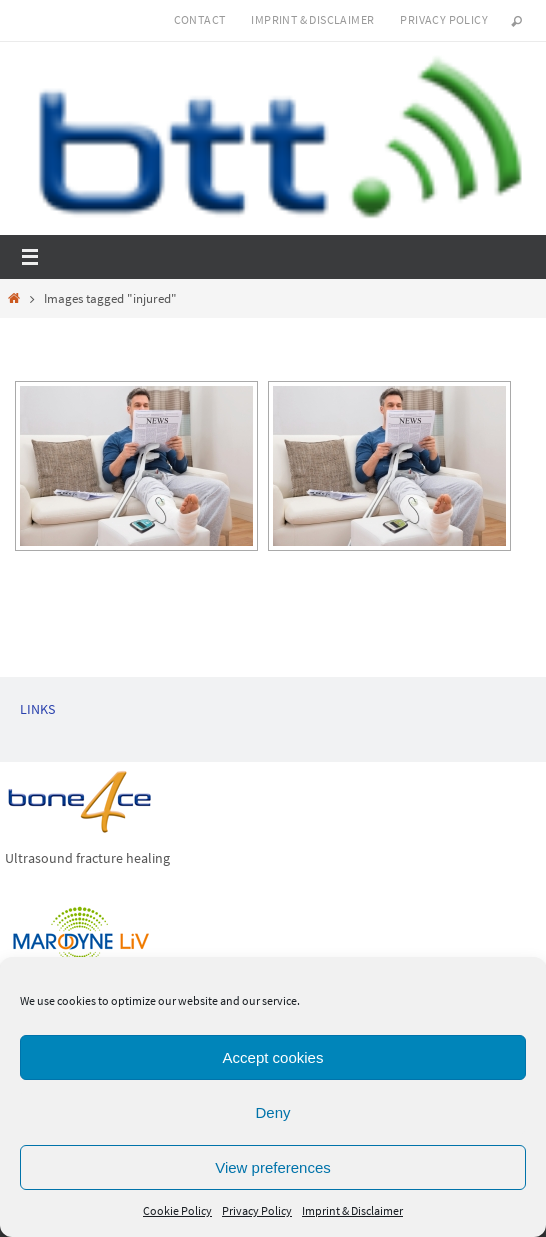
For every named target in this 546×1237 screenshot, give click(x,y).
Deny (272, 1112)
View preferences (273, 1167)
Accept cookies (273, 1057)
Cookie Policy (177, 1210)
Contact (200, 19)
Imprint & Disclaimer (352, 1210)
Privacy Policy (257, 1210)
